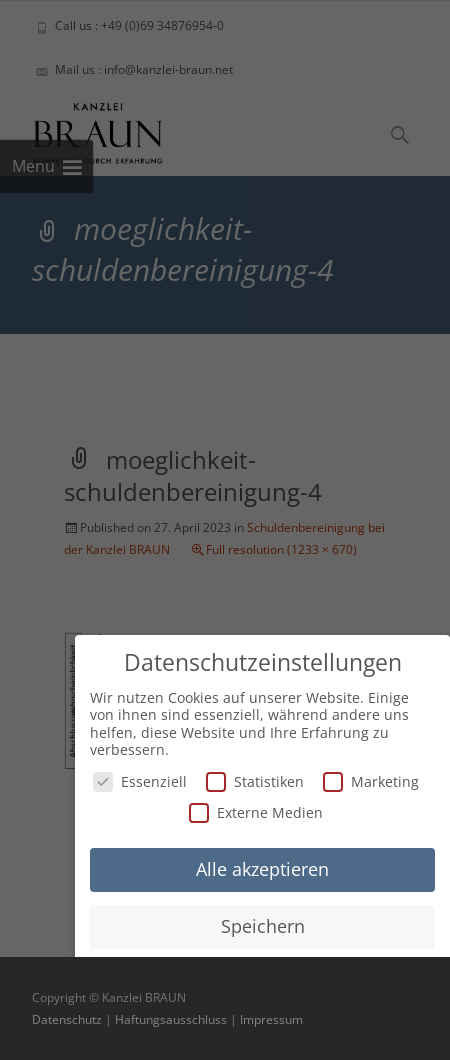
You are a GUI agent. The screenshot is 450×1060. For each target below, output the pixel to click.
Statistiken (255, 778)
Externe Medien (256, 809)
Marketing (371, 778)
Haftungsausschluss (171, 1019)
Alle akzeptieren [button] (262, 866)
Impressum (271, 1019)
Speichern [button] (263, 923)
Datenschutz (67, 1019)
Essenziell (140, 778)
